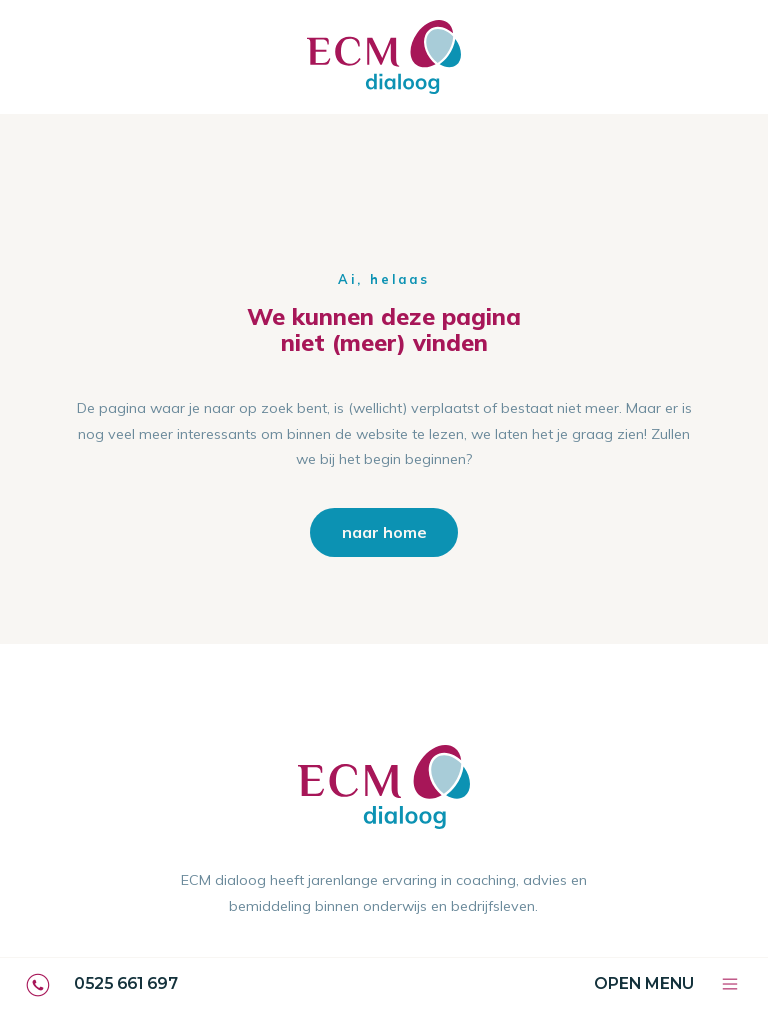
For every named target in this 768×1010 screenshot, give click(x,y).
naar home (384, 532)
